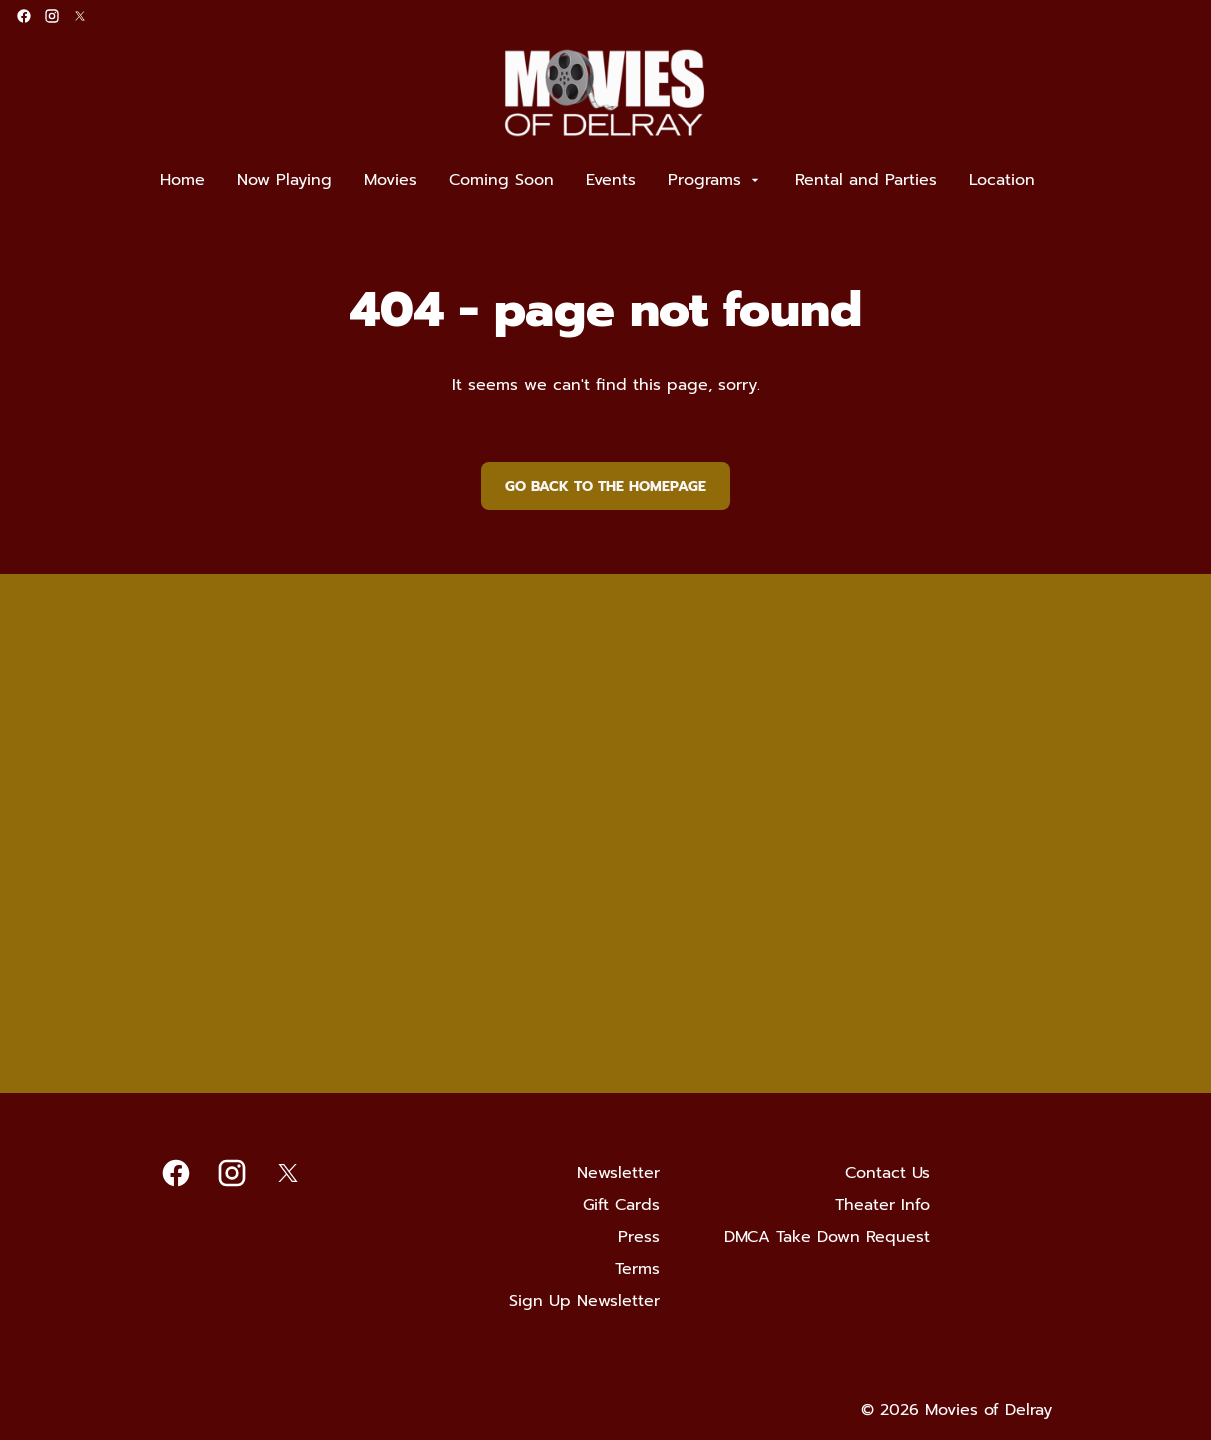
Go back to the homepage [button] (605, 486)
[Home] (182, 180)
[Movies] (390, 180)
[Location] (1002, 180)
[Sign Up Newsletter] (584, 1301)
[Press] (639, 1237)
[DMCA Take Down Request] (827, 1237)
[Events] (611, 180)
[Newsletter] (618, 1173)
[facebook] (24, 16)
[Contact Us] (887, 1173)
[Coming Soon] (501, 180)
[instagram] (52, 16)
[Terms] (637, 1269)
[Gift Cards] (621, 1205)
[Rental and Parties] (866, 180)
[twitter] (80, 16)
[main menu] (597, 180)
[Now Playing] (284, 180)
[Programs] (715, 180)
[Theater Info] (882, 1205)
